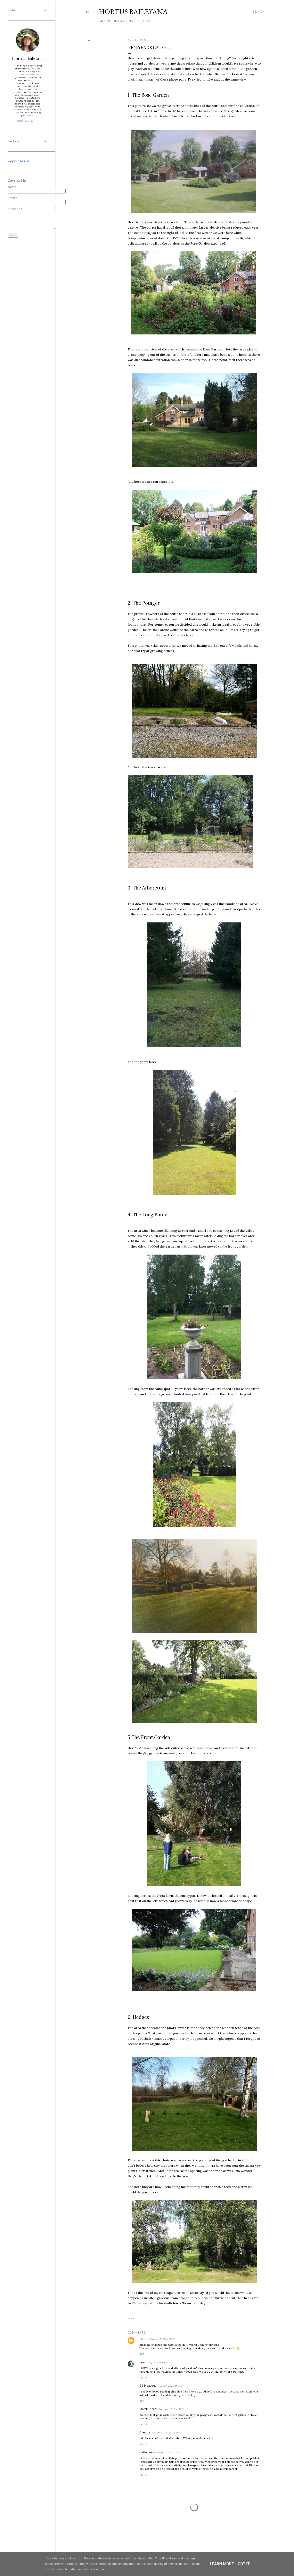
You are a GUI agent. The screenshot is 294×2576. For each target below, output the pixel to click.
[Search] (259, 11)
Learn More (222, 2564)
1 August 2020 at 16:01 (171, 2409)
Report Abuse (19, 161)
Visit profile (27, 121)
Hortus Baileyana (133, 11)
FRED (143, 2339)
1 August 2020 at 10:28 (162, 2338)
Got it (244, 2564)
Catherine (146, 2452)
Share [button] (89, 40)
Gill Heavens (147, 2385)
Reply (143, 2354)
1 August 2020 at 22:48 (165, 2432)
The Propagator (144, 2303)
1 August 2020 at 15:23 (159, 2362)
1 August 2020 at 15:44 (171, 2385)
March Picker (148, 2409)
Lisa (142, 2362)
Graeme (144, 2432)
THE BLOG (141, 21)
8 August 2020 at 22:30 (168, 2452)
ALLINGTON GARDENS (115, 21)
